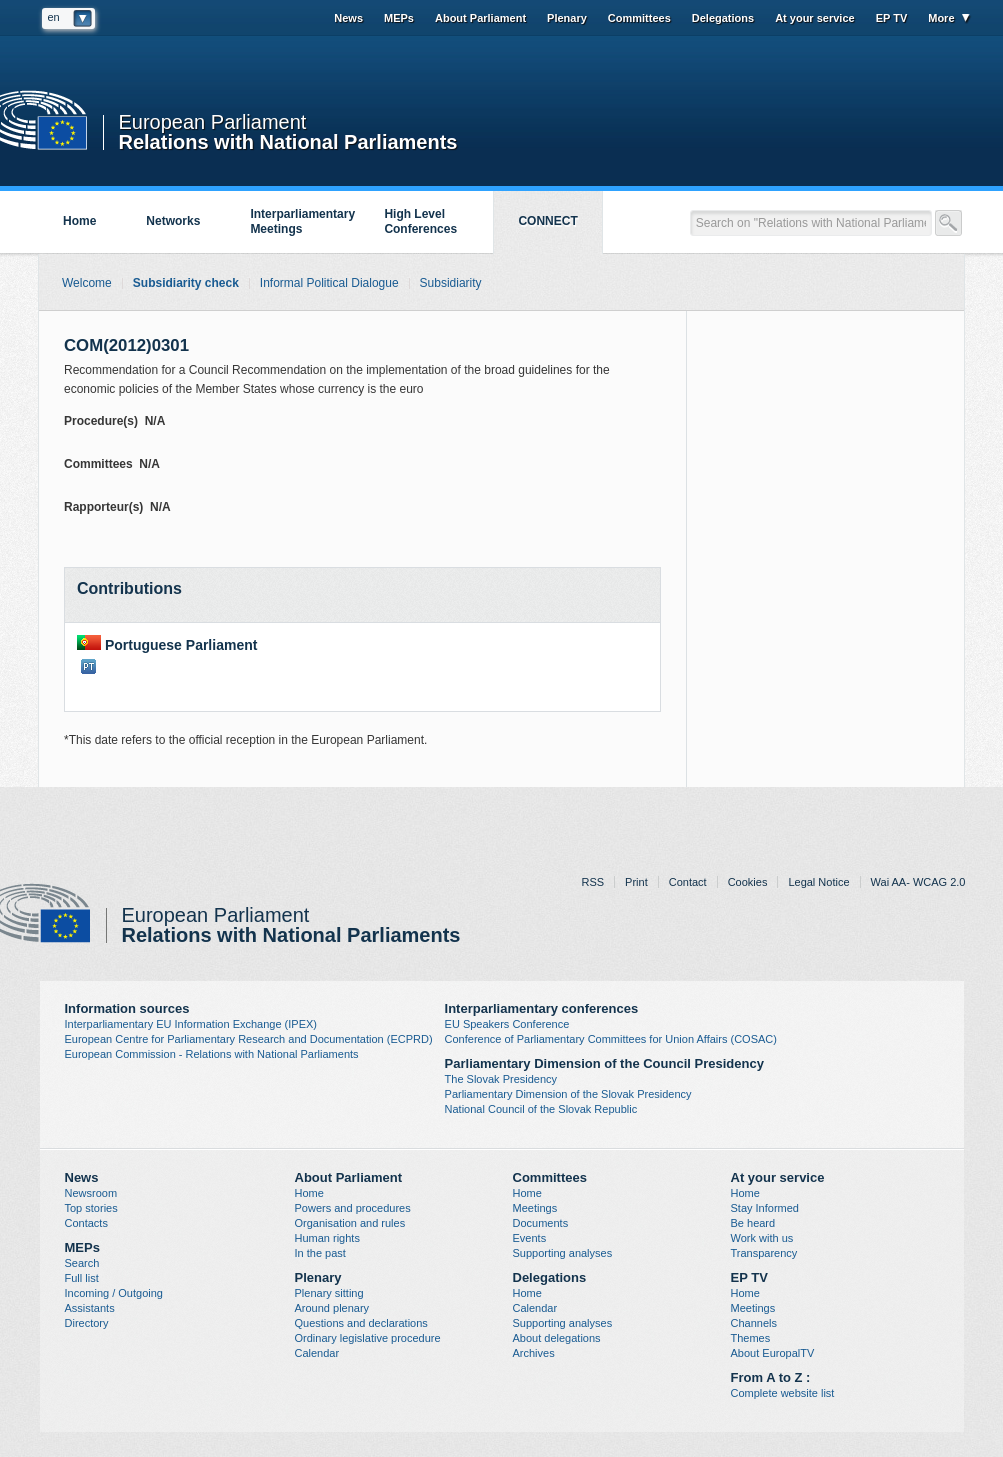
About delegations (557, 1338)
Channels (754, 1323)
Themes (751, 1338)
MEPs (399, 18)
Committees (639, 18)
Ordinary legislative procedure (368, 1338)
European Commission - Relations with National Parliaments (212, 1054)
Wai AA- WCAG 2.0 (918, 882)
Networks (173, 221)
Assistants (90, 1308)
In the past (320, 1253)
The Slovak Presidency (501, 1079)
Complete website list (783, 1393)
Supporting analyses (563, 1253)
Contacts (86, 1223)
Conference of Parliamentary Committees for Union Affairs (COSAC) (611, 1039)
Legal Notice (818, 882)
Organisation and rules (350, 1223)
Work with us (762, 1238)
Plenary (567, 18)
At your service (814, 18)
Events (530, 1238)
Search (82, 1263)
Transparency (764, 1253)
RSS (592, 882)
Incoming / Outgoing (114, 1293)
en (54, 17)
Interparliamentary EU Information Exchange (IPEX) (191, 1024)
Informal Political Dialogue (329, 283)
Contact (688, 882)
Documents (541, 1223)
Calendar (317, 1353)
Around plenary (332, 1308)
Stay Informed (765, 1208)
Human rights (327, 1238)
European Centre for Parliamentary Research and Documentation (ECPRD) (249, 1039)
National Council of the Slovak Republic (541, 1109)
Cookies (748, 882)
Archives (534, 1353)
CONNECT (547, 221)
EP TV (892, 18)
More (941, 18)
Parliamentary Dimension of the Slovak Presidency (568, 1094)
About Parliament (480, 18)
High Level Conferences (420, 221)
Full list (82, 1278)
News (348, 18)
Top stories (91, 1208)
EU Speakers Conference (507, 1024)
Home (79, 221)
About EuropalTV (773, 1353)
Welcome (87, 283)
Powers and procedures (353, 1208)
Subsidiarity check (186, 283)
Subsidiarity (451, 283)
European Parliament (213, 122)
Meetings (535, 1208)
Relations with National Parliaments (288, 140)
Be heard (753, 1223)
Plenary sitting (329, 1293)
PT (88, 666)
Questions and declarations (361, 1323)
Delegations (723, 18)
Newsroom (91, 1193)
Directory (87, 1323)
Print (636, 882)
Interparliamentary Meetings (302, 221)
